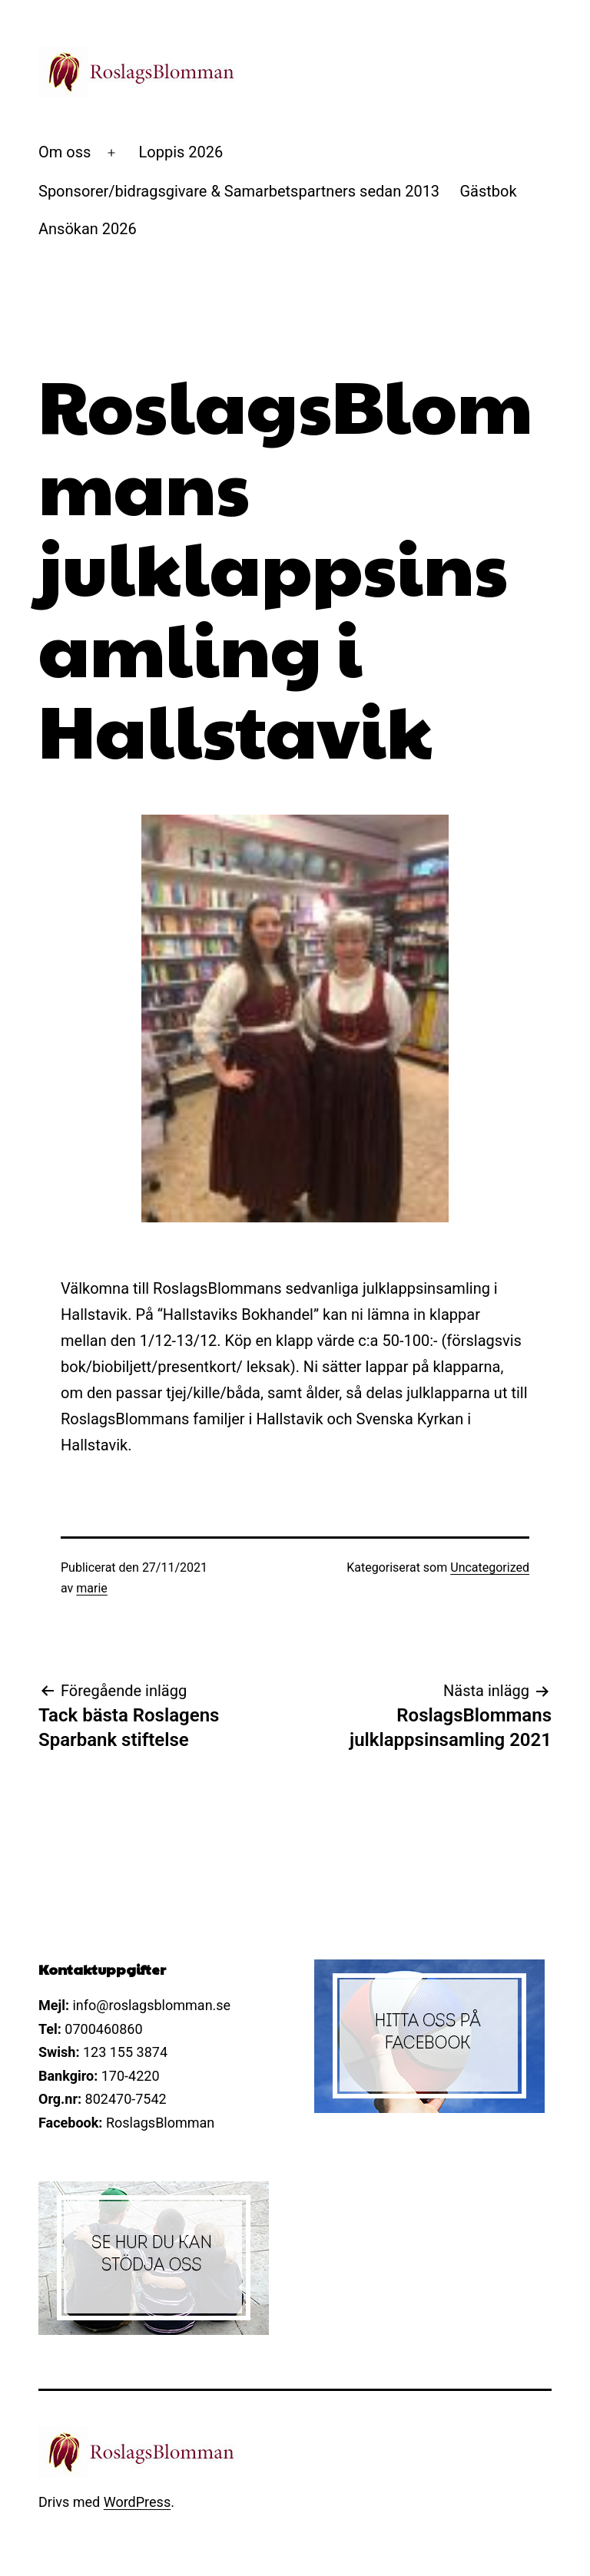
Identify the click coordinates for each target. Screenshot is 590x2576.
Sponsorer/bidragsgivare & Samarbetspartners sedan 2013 (238, 191)
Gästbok (487, 191)
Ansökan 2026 (87, 229)
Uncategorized (489, 1567)
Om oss (64, 152)
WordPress (137, 2502)
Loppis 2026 (181, 152)
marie (92, 1588)
